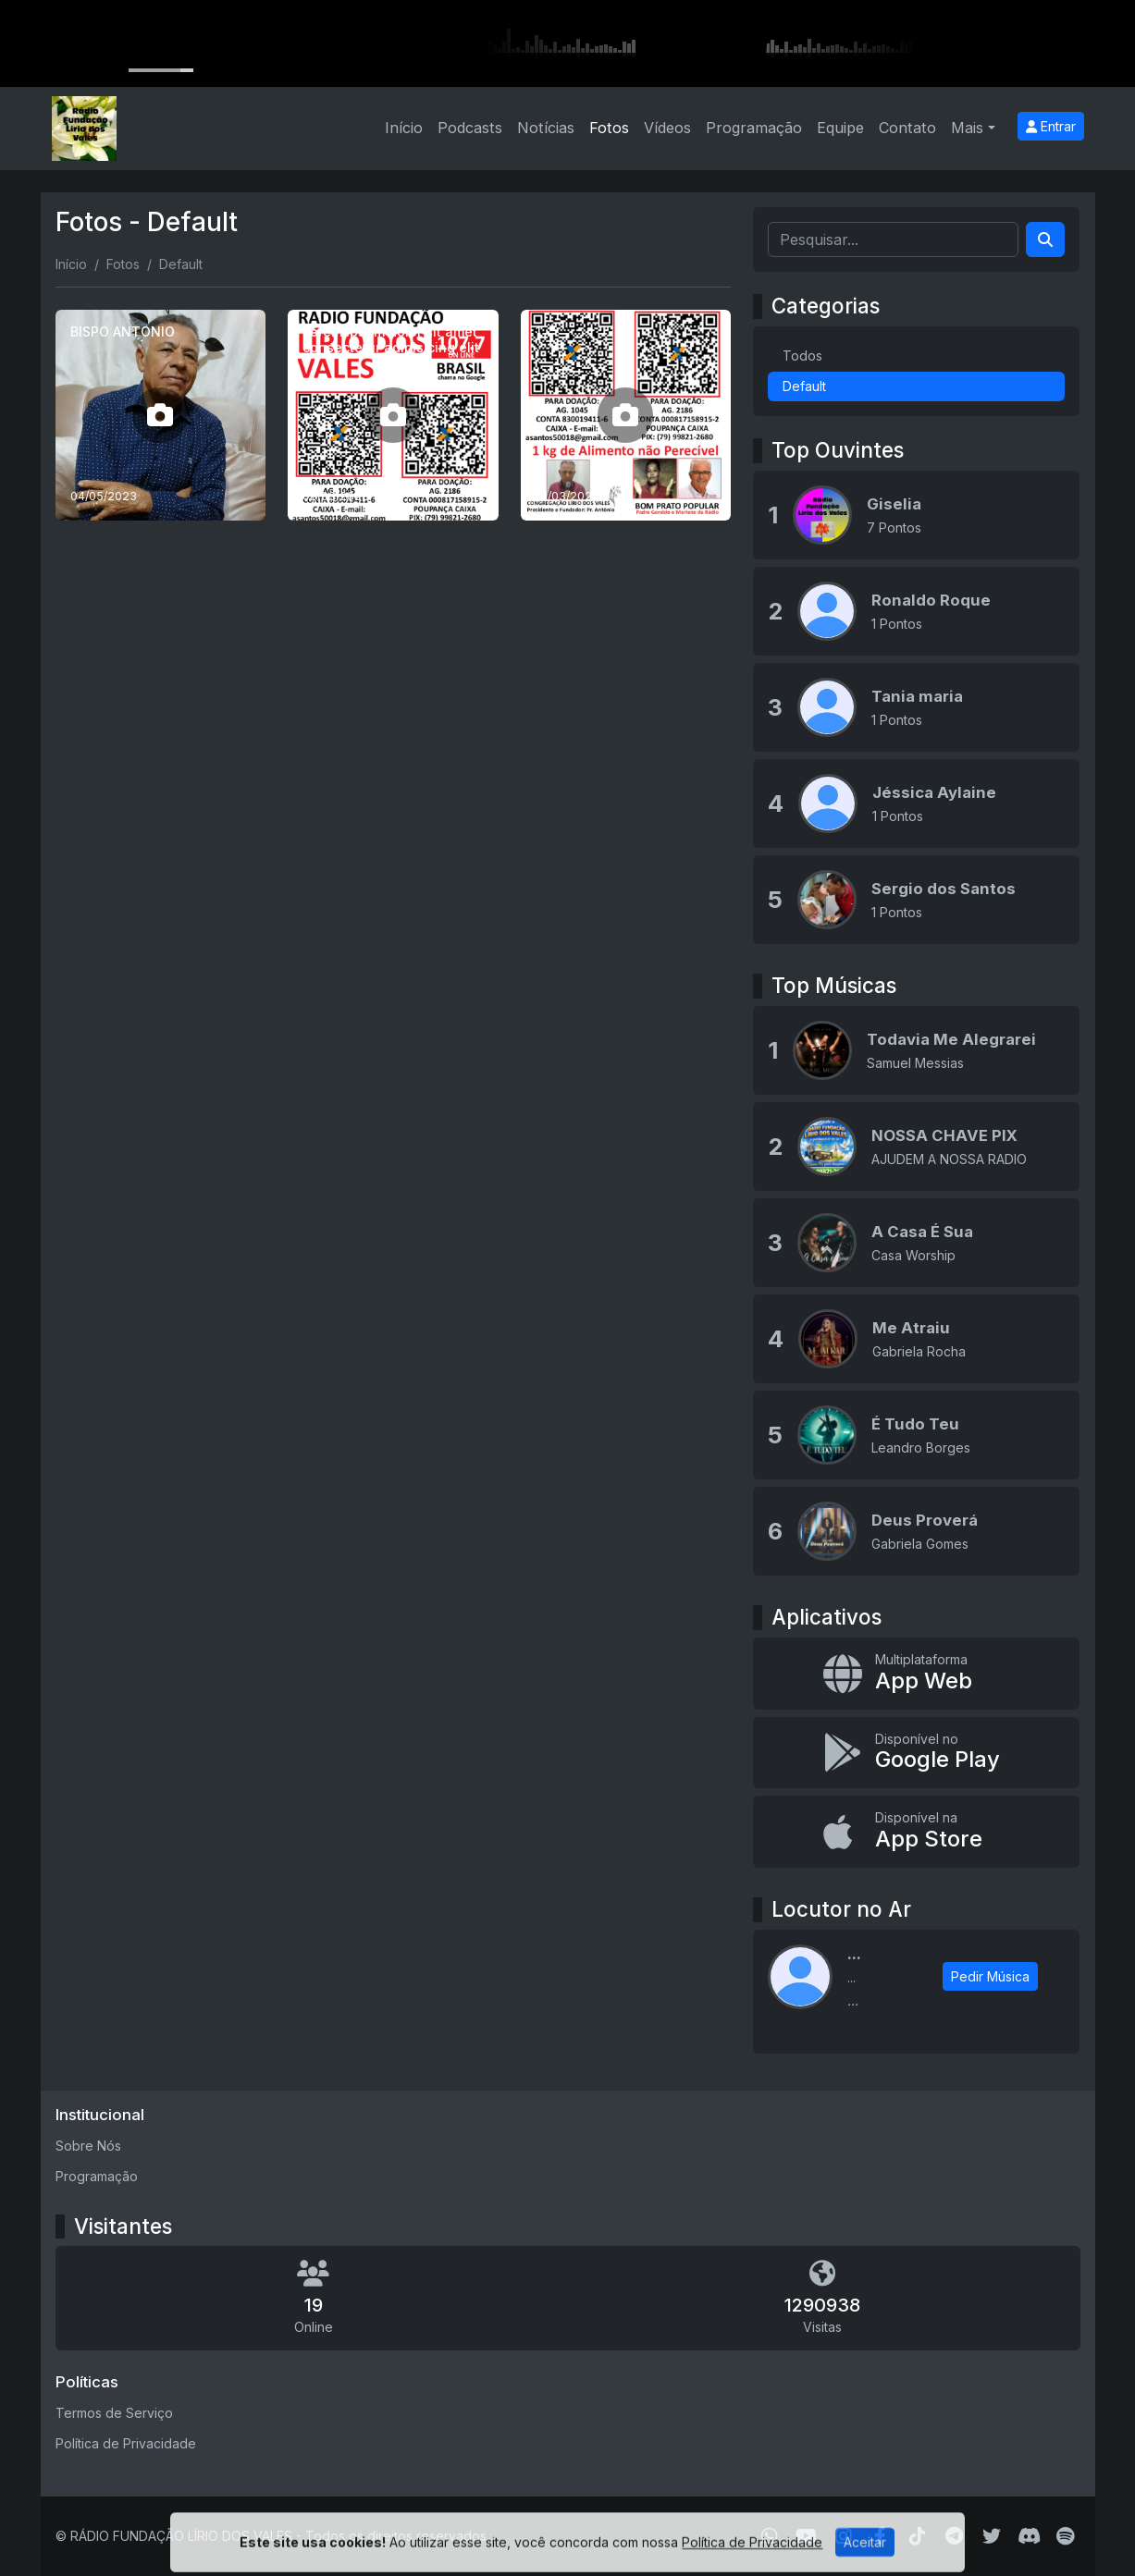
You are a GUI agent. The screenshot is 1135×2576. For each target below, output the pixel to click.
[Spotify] (1065, 2536)
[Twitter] (991, 2536)
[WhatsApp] (769, 2536)
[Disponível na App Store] (916, 1832)
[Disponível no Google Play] (916, 1753)
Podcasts (470, 127)
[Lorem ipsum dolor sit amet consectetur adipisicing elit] (393, 415)
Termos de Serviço (114, 2413)
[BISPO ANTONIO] (161, 415)
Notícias (545, 127)
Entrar (1051, 126)
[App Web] (916, 1674)
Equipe (840, 127)
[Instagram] (843, 2536)
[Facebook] (880, 2536)
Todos (802, 355)
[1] (626, 415)
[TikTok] (917, 2536)
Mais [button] (967, 127)
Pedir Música (990, 1976)
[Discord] (1029, 2536)
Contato (907, 127)
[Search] (1045, 239)
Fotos (609, 127)
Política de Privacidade (126, 2443)
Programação (754, 127)
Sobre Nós (88, 2145)
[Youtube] (806, 2536)
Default (804, 386)
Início (404, 127)
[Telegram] (954, 2536)
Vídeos (667, 127)
